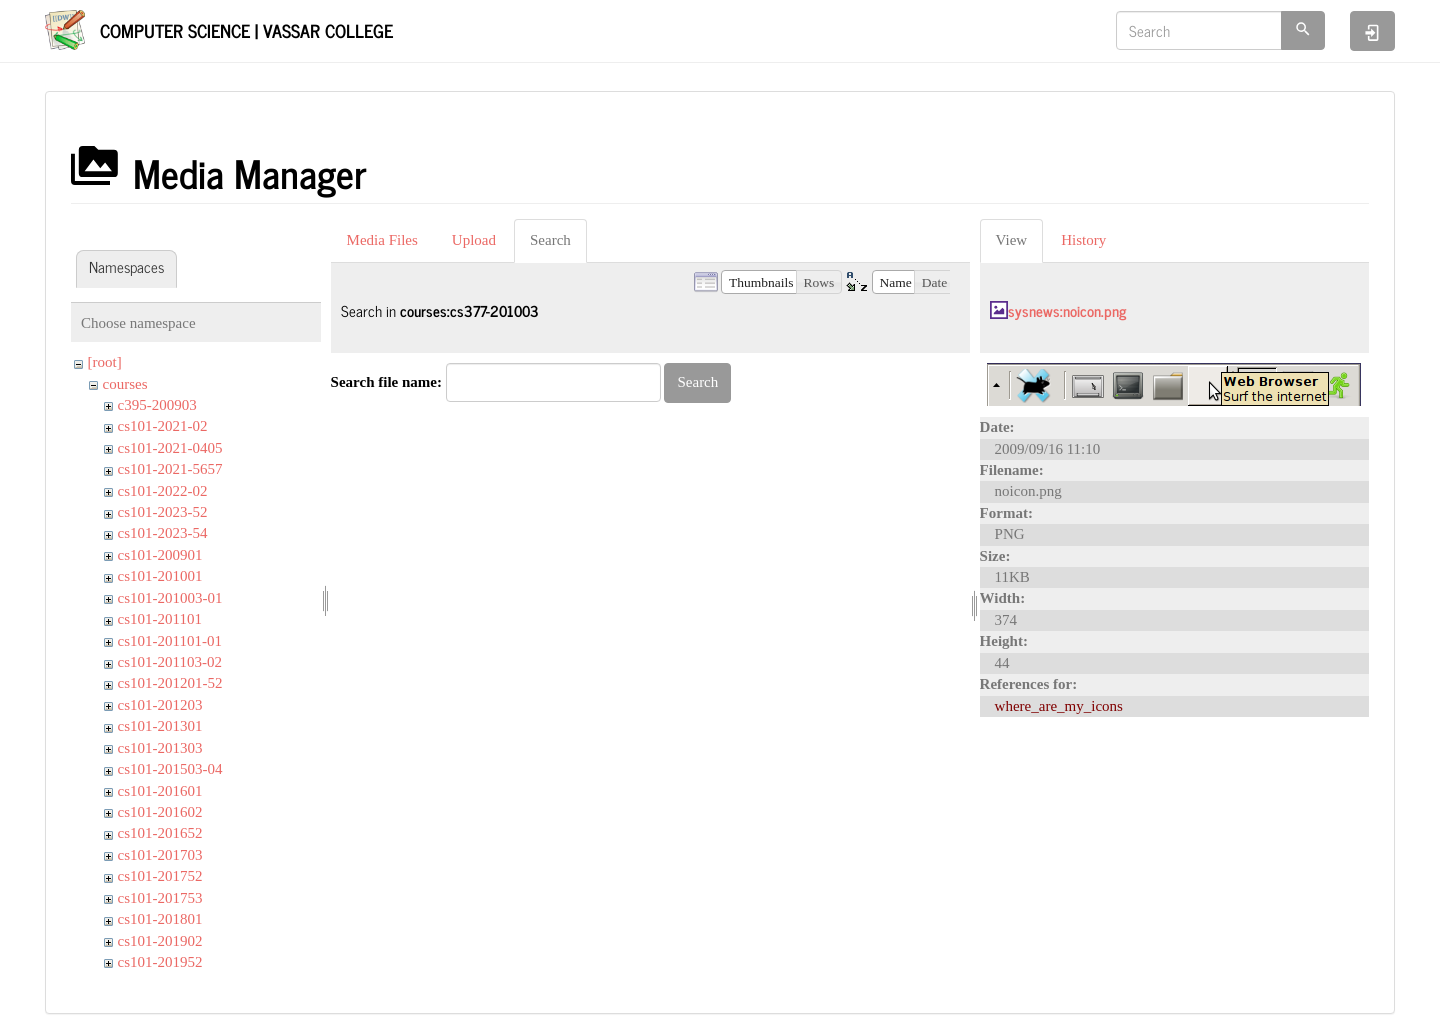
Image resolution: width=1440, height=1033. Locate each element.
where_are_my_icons (1059, 706)
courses (125, 384)
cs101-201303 (160, 748)
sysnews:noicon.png (1067, 310)
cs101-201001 (160, 576)
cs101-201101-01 (170, 641)
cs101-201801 (160, 919)
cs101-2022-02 (163, 491)
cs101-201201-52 (170, 683)
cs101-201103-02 (170, 662)
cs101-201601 (160, 791)
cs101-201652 (160, 833)
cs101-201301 (160, 726)
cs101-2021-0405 (170, 448)
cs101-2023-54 (163, 533)
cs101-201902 (160, 941)
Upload (474, 240)
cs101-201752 (160, 876)
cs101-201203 (160, 705)
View (1012, 240)
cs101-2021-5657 (170, 469)
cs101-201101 (160, 619)
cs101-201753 (160, 898)
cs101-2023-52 (163, 512)
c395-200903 (157, 405)
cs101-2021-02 (163, 426)
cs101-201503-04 (170, 769)
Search (550, 240)
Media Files (382, 240)
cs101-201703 (160, 855)
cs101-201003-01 (170, 598)
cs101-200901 (160, 555)
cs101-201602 (160, 812)
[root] (105, 362)
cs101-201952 (160, 962)
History (1083, 240)
